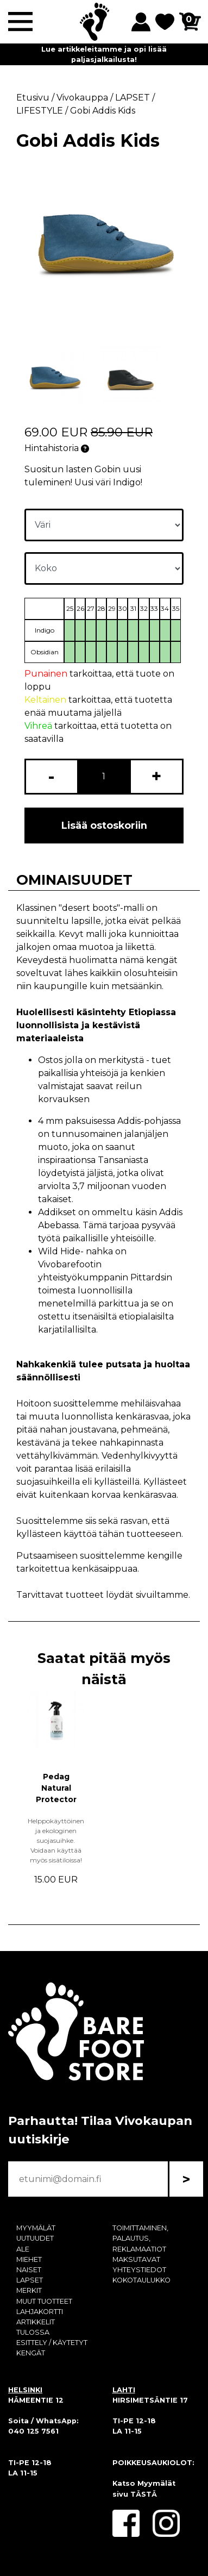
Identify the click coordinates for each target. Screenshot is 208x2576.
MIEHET (29, 2259)
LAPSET (29, 2280)
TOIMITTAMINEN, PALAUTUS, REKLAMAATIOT (140, 2238)
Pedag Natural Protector (56, 1788)
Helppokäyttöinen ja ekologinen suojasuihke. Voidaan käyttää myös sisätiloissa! (56, 1840)
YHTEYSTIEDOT (139, 2270)
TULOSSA (32, 2332)
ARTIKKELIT (35, 2322)
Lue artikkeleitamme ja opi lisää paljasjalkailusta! (104, 54)
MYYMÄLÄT (35, 2228)
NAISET (28, 2270)
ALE (22, 2249)
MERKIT (29, 2290)
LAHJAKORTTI (39, 2312)
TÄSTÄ (143, 2494)
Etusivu (32, 97)
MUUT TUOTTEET (44, 2301)
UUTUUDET (35, 2238)
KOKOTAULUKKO (141, 2280)
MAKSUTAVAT (136, 2259)
